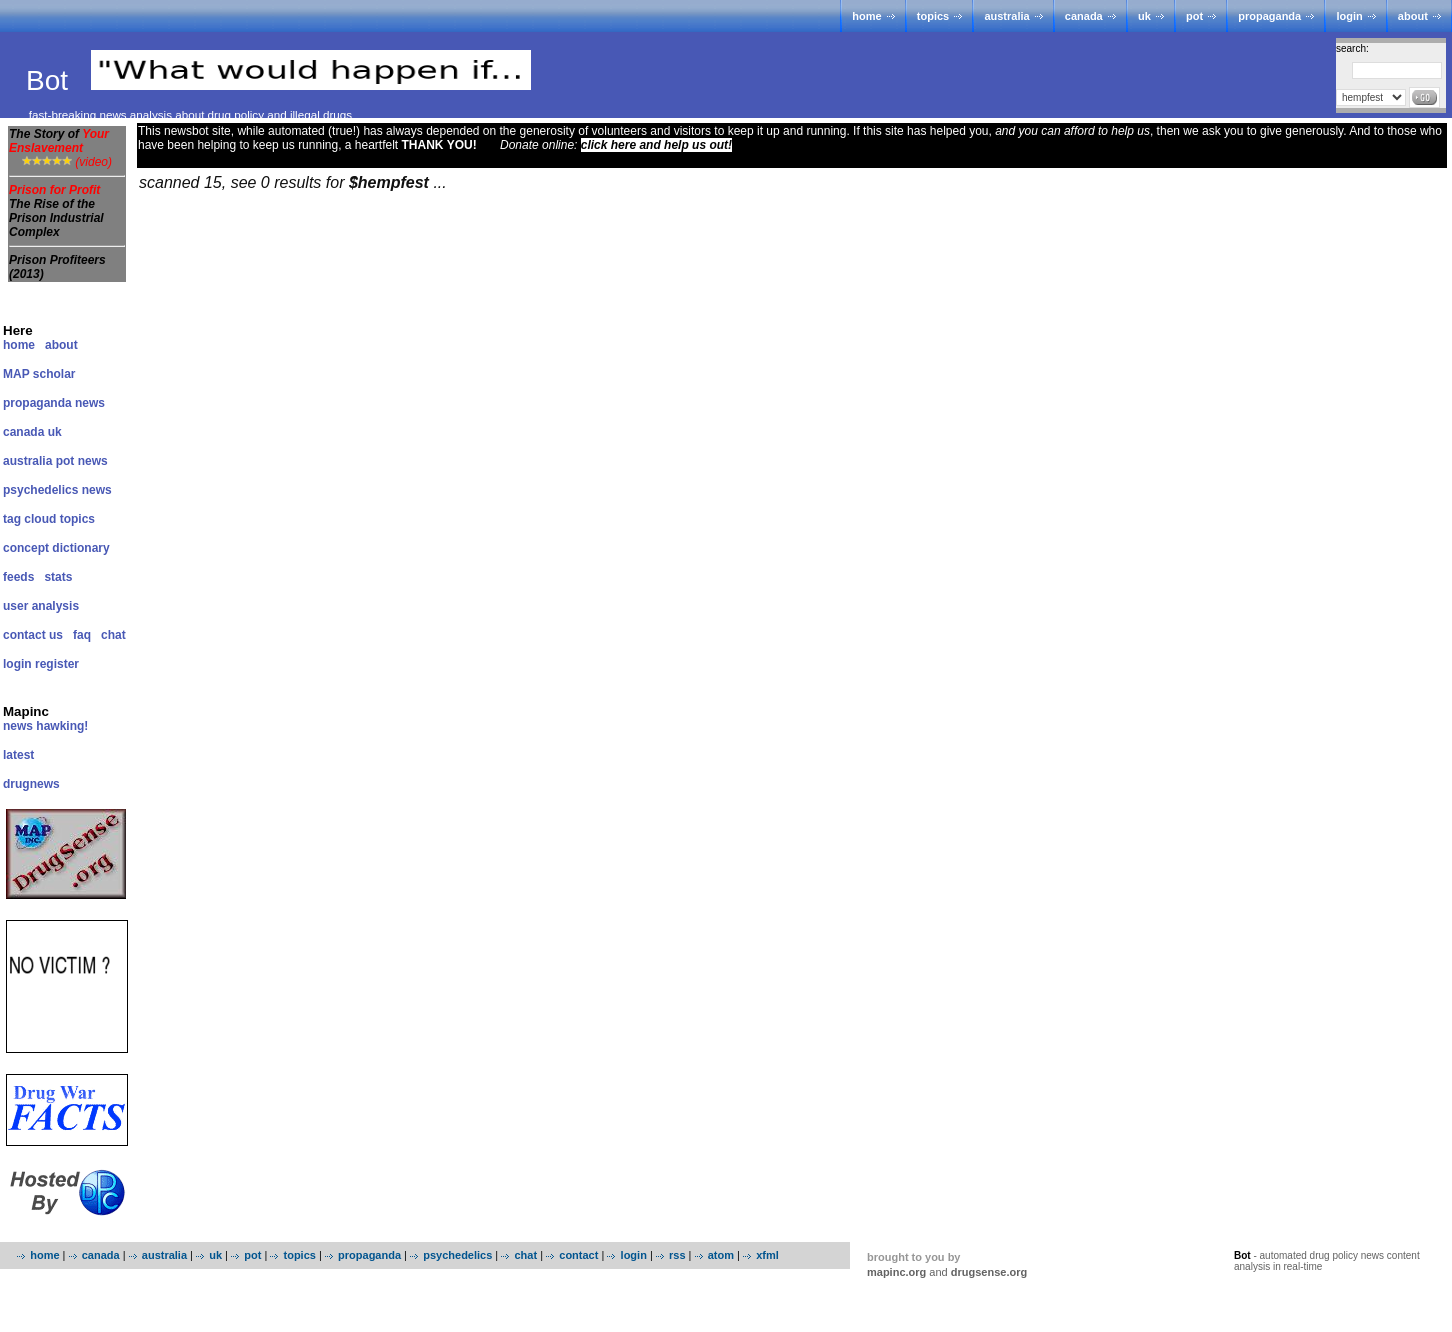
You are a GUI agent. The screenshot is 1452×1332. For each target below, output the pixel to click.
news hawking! (45, 726)
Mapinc (26, 711)
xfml (767, 1255)
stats (58, 577)
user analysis (41, 606)
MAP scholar (39, 374)
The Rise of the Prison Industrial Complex (56, 218)
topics (933, 16)
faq (82, 635)
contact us (33, 635)
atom (721, 1255)
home (866, 16)
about (1413, 16)
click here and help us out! (656, 145)
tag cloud (29, 519)
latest (18, 755)
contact (578, 1255)
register (57, 664)
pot (1194, 16)
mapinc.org (896, 1272)
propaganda (1269, 16)
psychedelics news (57, 490)
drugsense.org (989, 1272)
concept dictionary (56, 548)
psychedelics (457, 1255)
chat (113, 635)
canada (1084, 16)
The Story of (59, 141)
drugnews (31, 784)
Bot (51, 80)
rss (677, 1255)
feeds (18, 577)
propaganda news (54, 403)
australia (1006, 16)
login (1349, 16)
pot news (82, 461)
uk (1144, 16)
